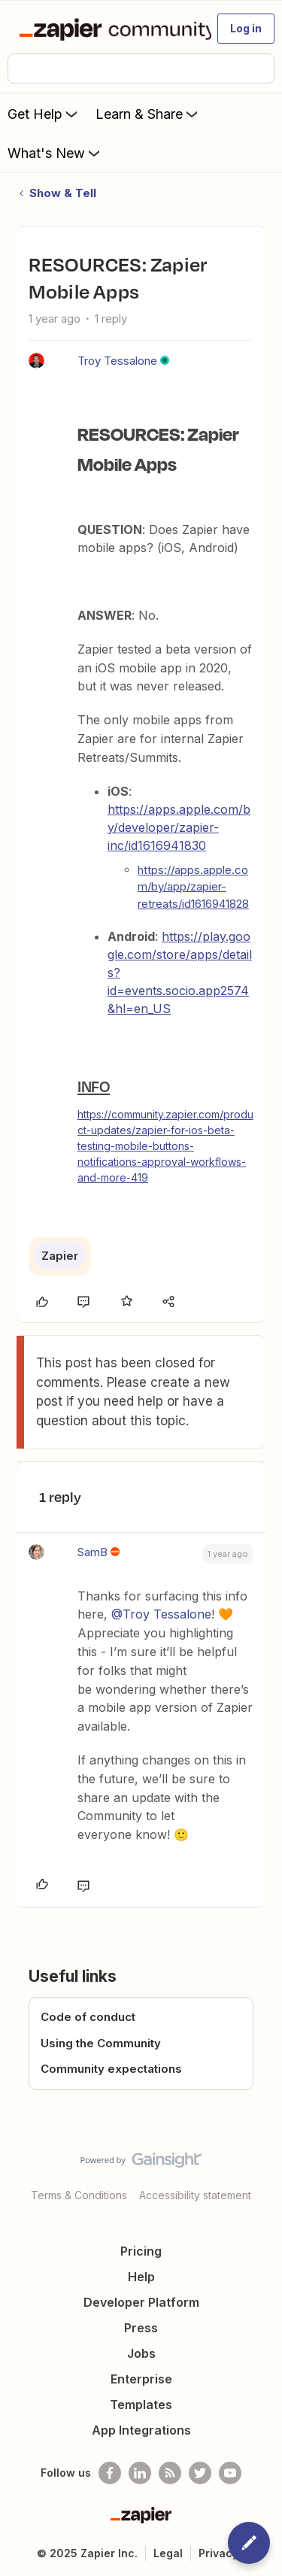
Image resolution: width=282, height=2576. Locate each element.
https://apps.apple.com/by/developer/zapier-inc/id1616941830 (179, 827)
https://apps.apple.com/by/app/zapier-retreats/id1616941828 (193, 887)
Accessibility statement (195, 2195)
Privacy (218, 2553)
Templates (141, 2404)
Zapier (59, 1256)
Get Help (44, 114)
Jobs (141, 2353)
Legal (168, 2553)
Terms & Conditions (79, 2195)
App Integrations (141, 2430)
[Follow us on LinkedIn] (140, 2473)
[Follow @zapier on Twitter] (200, 2473)
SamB (92, 1552)
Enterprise (141, 2378)
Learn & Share (148, 114)
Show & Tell (62, 193)
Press (141, 2327)
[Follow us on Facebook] (110, 2473)
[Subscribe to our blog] (170, 2473)
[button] (245, 29)
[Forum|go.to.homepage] (109, 29)
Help (141, 2276)
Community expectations (111, 2069)
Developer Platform (141, 2302)
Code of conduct (88, 2017)
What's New (55, 153)
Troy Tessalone (117, 360)
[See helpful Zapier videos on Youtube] (230, 2473)
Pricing (141, 2251)
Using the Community (101, 2043)
